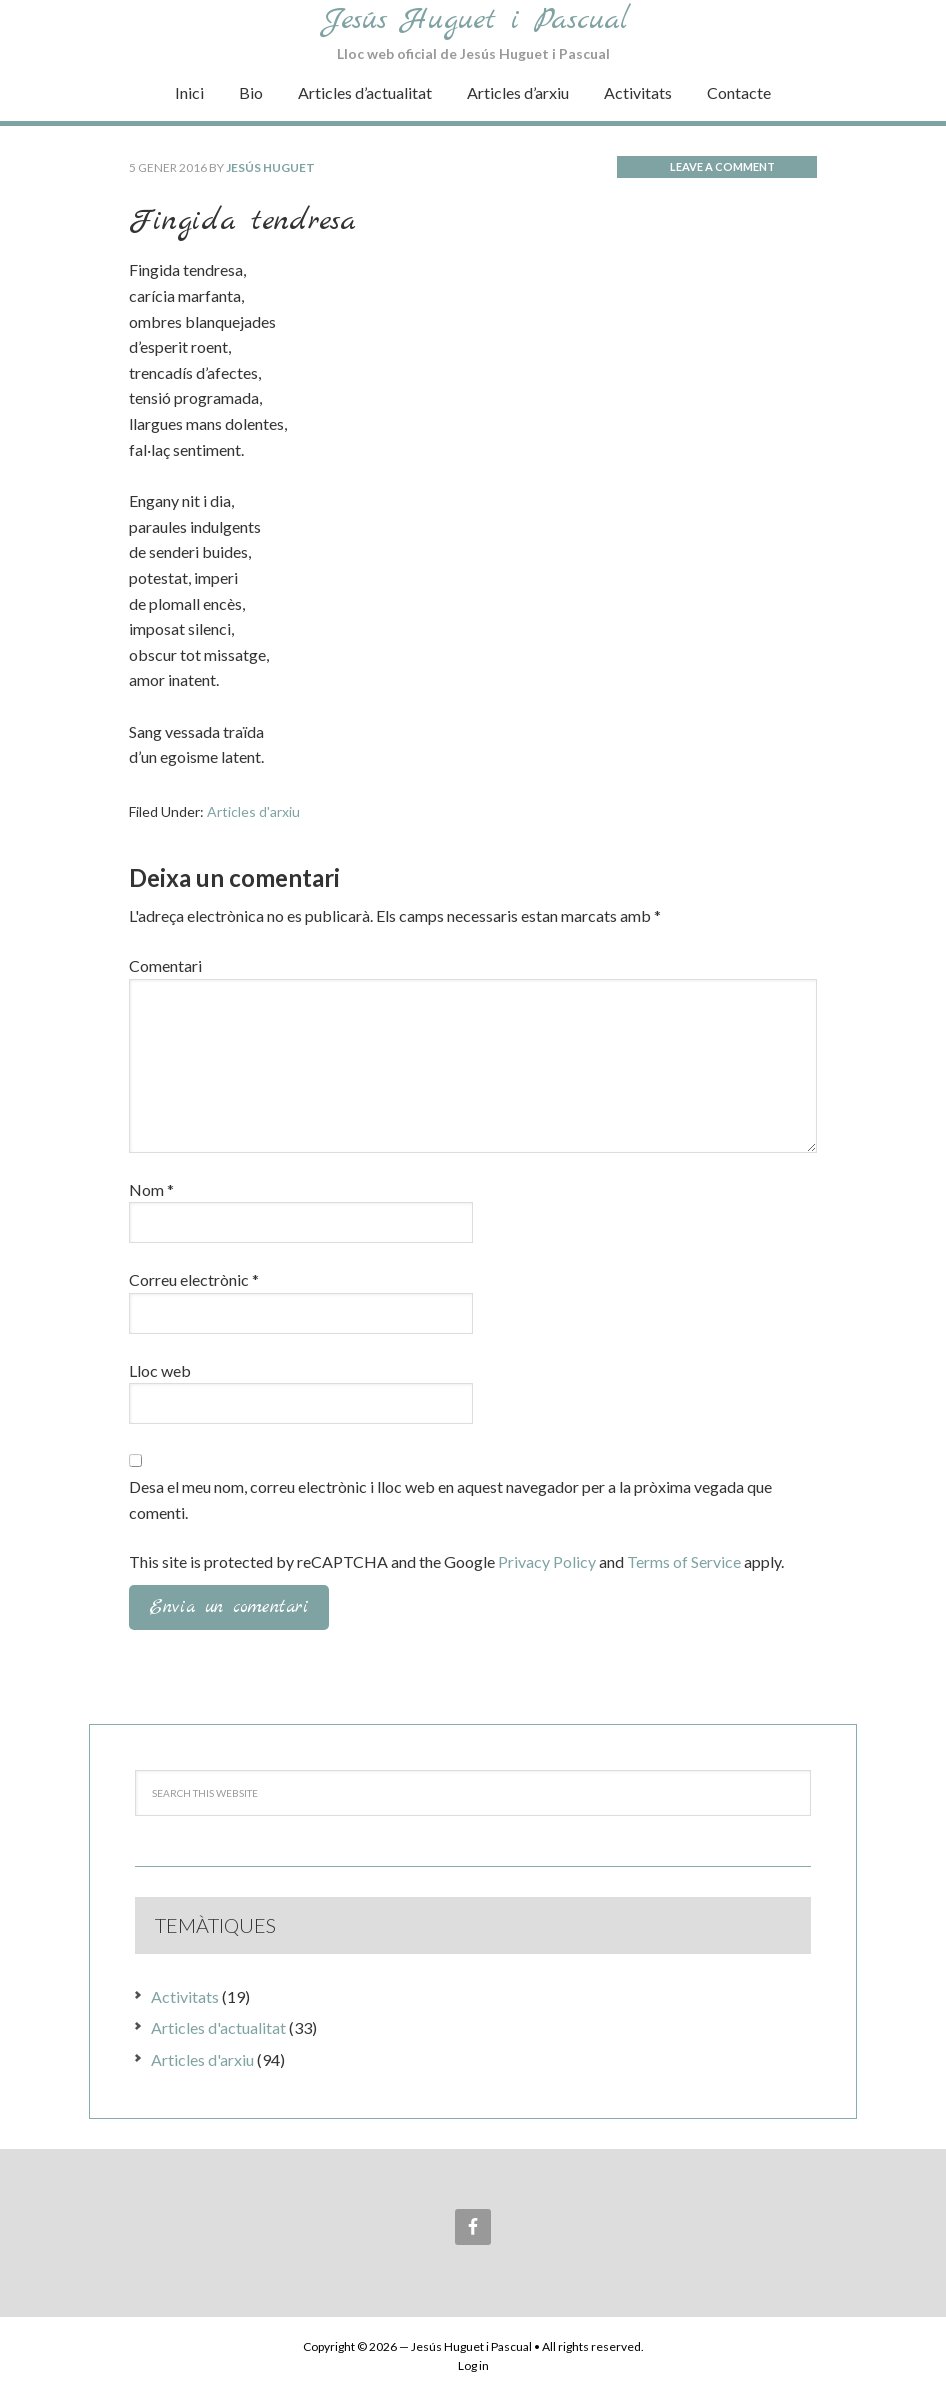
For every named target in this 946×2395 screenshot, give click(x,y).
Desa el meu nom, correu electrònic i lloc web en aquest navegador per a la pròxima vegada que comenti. (450, 1499)
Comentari (165, 965)
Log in (473, 2365)
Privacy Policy (547, 1561)
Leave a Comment (722, 166)
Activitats (185, 1996)
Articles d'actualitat (218, 2027)
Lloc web (160, 1370)
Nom (151, 1189)
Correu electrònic (194, 1279)
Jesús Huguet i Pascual (476, 20)
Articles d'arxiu (253, 811)
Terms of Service (684, 1561)
